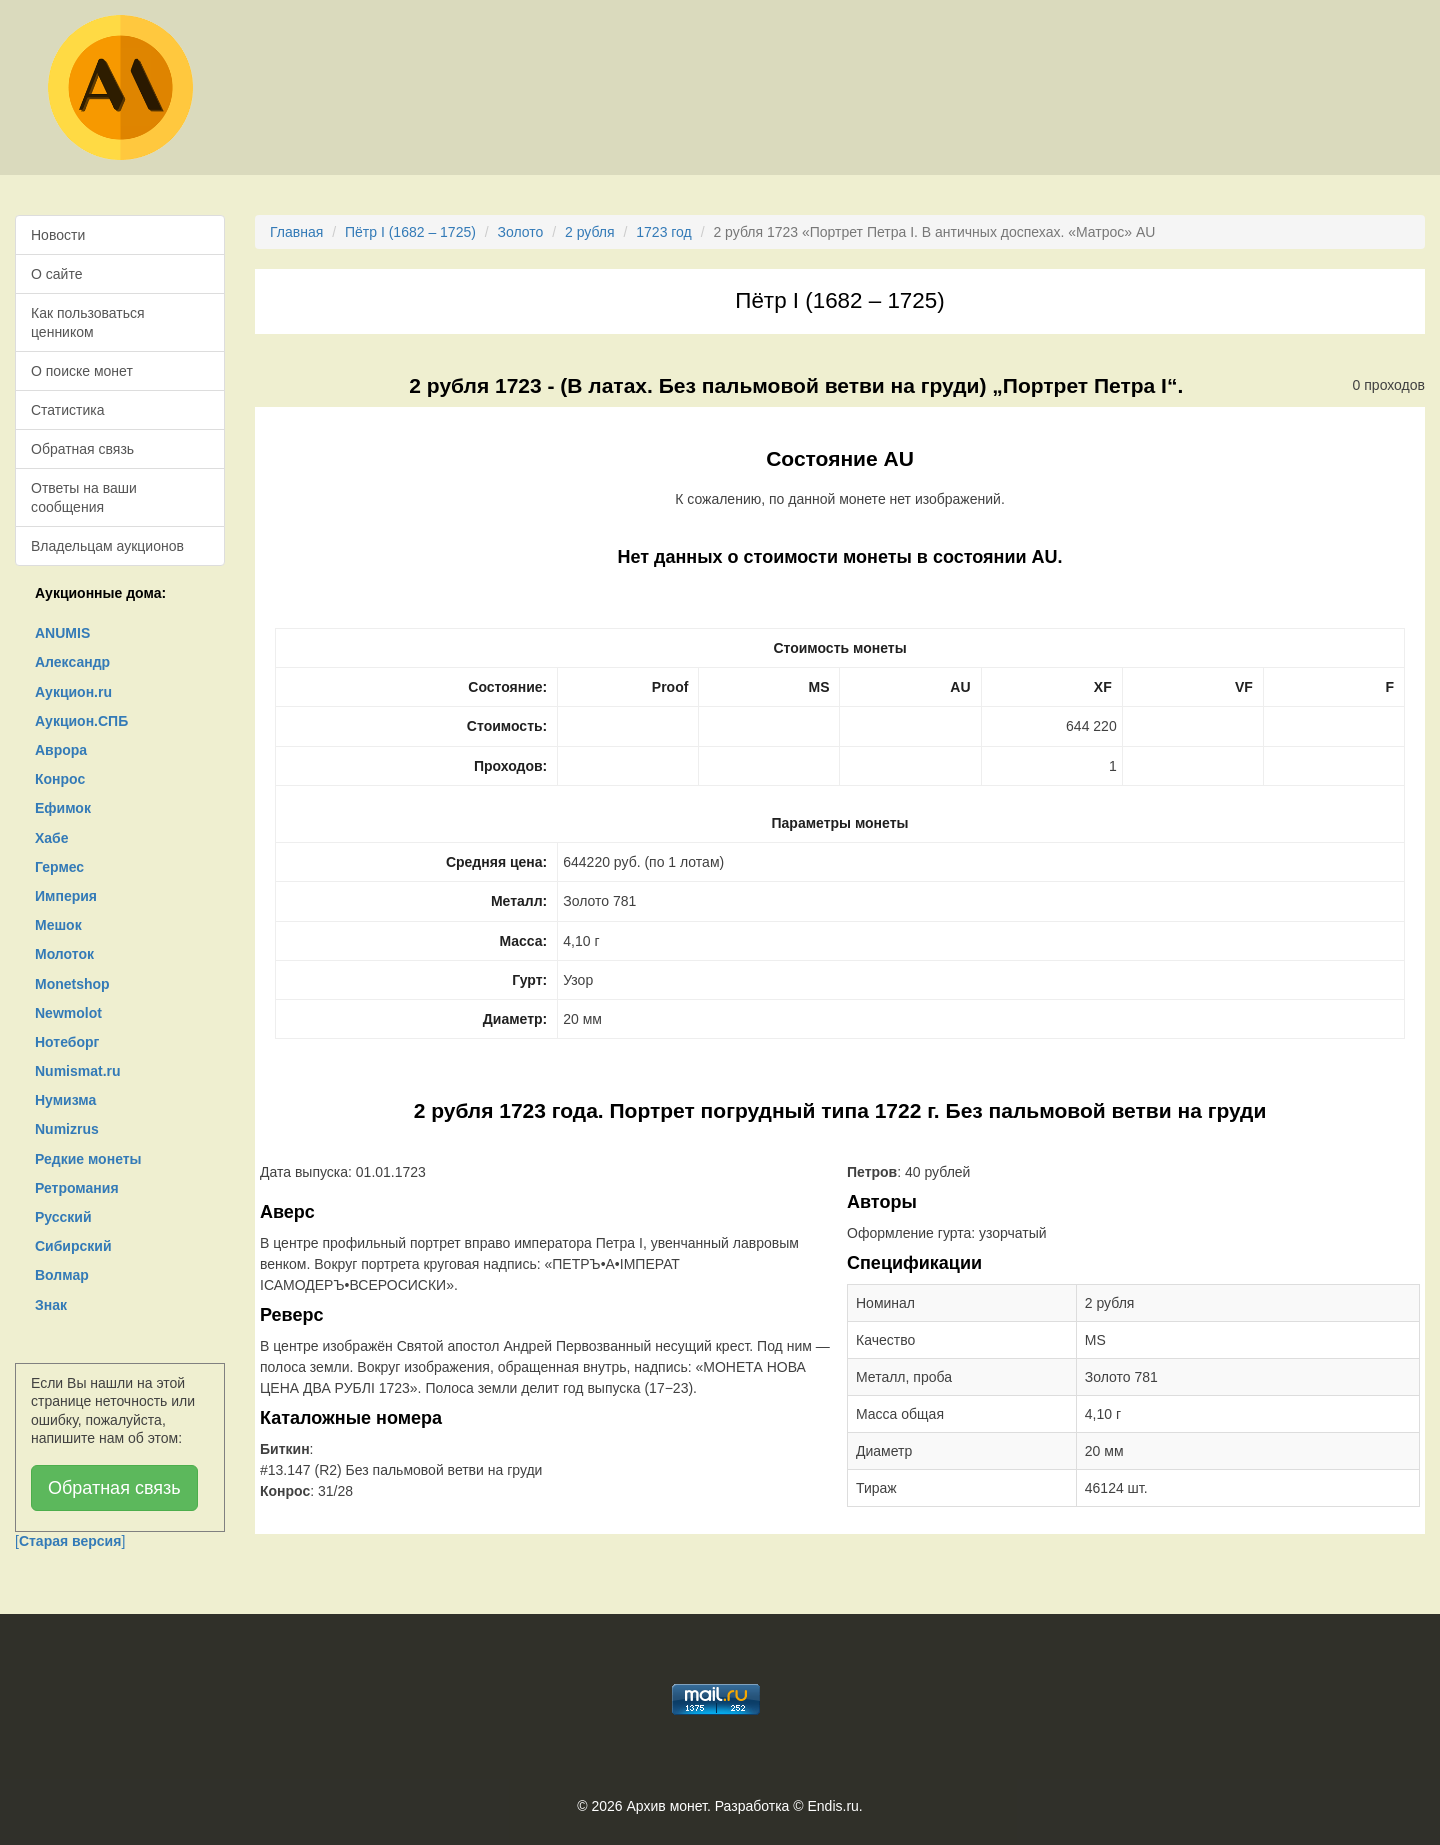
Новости (58, 235)
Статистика (68, 410)
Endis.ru (832, 1806)
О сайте (56, 274)
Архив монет (667, 1806)
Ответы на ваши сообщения (84, 497)
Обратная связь (82, 449)
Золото (521, 232)
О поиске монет (82, 371)
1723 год (663, 232)
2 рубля (590, 232)
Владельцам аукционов (107, 546)
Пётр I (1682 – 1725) (410, 232)
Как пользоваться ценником (88, 322)
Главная (296, 232)
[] (70, 1541)
